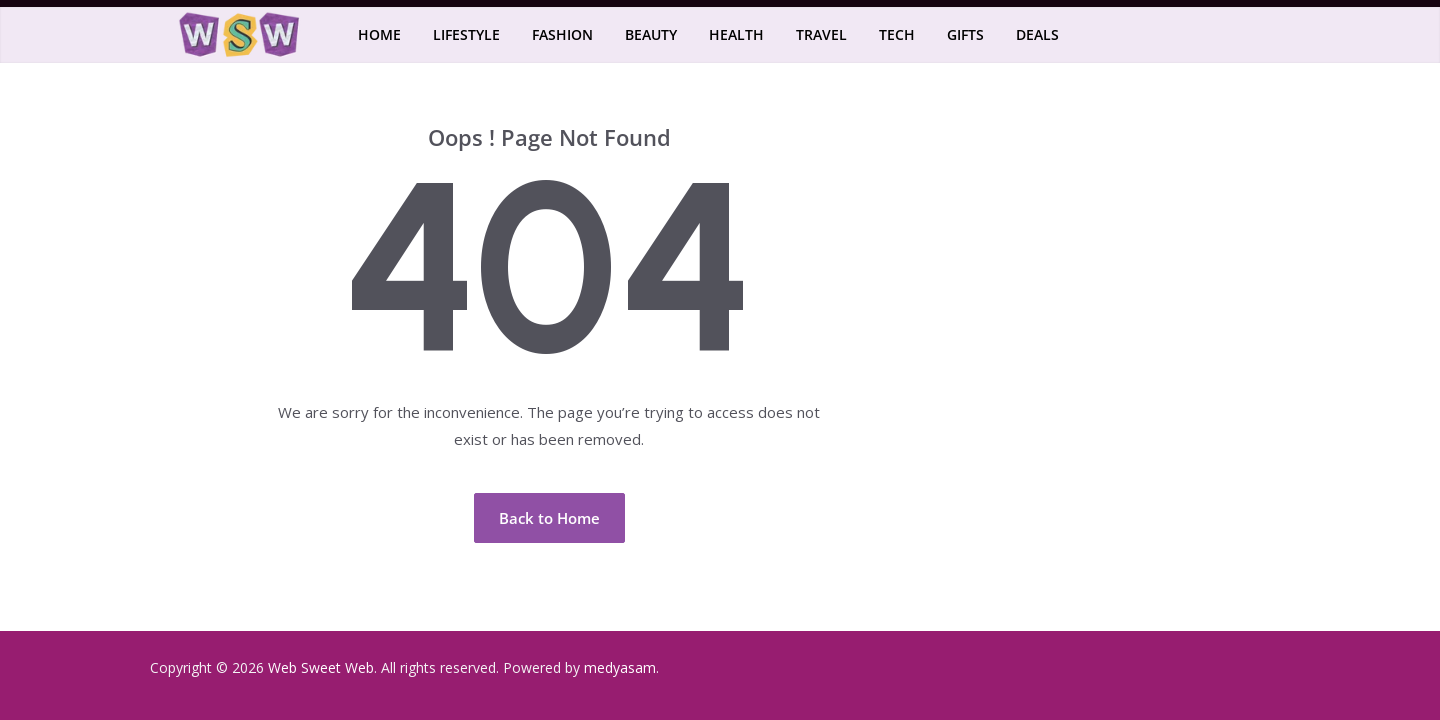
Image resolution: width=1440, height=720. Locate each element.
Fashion (562, 34)
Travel (821, 34)
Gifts (965, 34)
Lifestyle (466, 34)
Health (736, 34)
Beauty (651, 34)
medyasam (620, 667)
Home (379, 34)
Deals (1037, 34)
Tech (897, 34)
